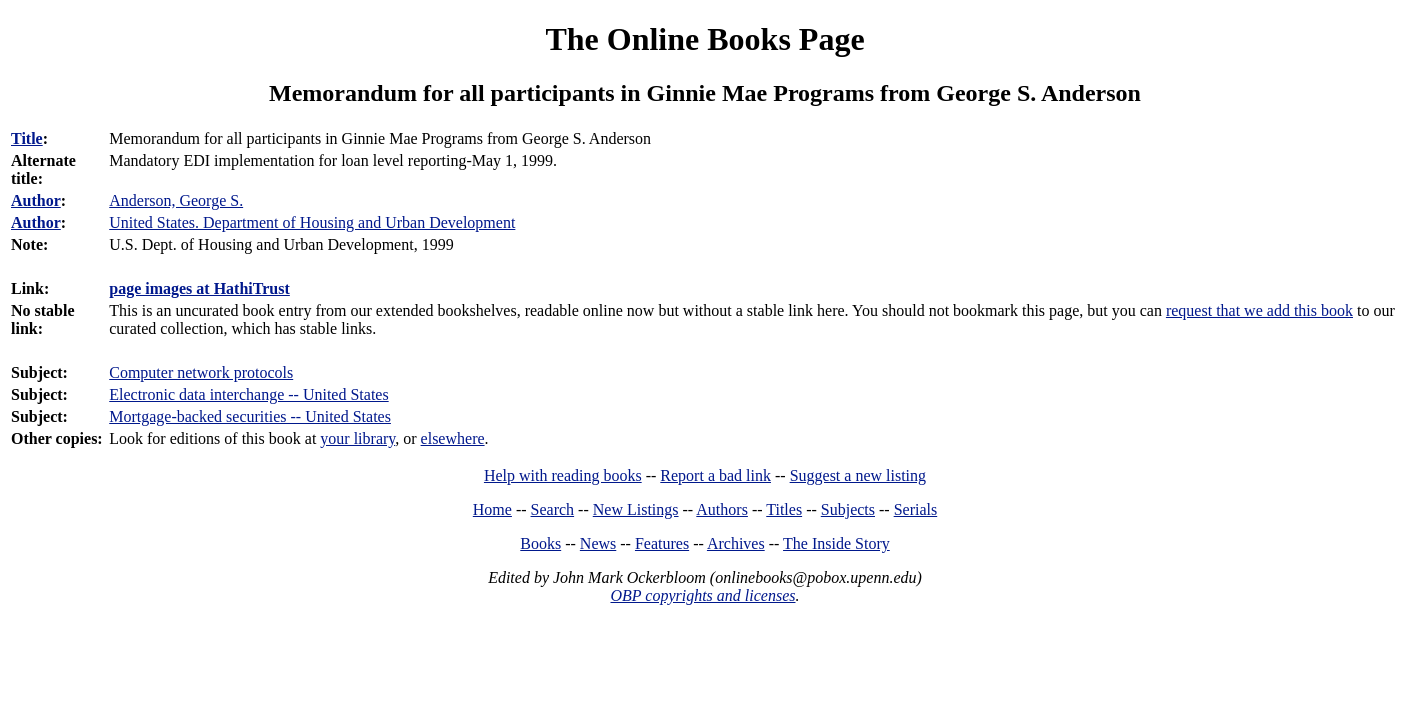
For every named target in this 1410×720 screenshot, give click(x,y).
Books (540, 543)
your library (357, 438)
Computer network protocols (201, 372)
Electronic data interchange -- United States (248, 394)
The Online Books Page (704, 39)
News (598, 543)
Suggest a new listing (858, 475)
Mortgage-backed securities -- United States (250, 416)
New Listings (636, 509)
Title (27, 138)
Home (492, 509)
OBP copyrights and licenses (702, 595)
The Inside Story (836, 543)
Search (553, 509)
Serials (916, 509)
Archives (736, 543)
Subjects (848, 509)
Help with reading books (563, 475)
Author (36, 200)
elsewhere (453, 438)
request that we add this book (1259, 310)
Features (662, 543)
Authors (722, 509)
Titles (784, 509)
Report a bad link (715, 475)
